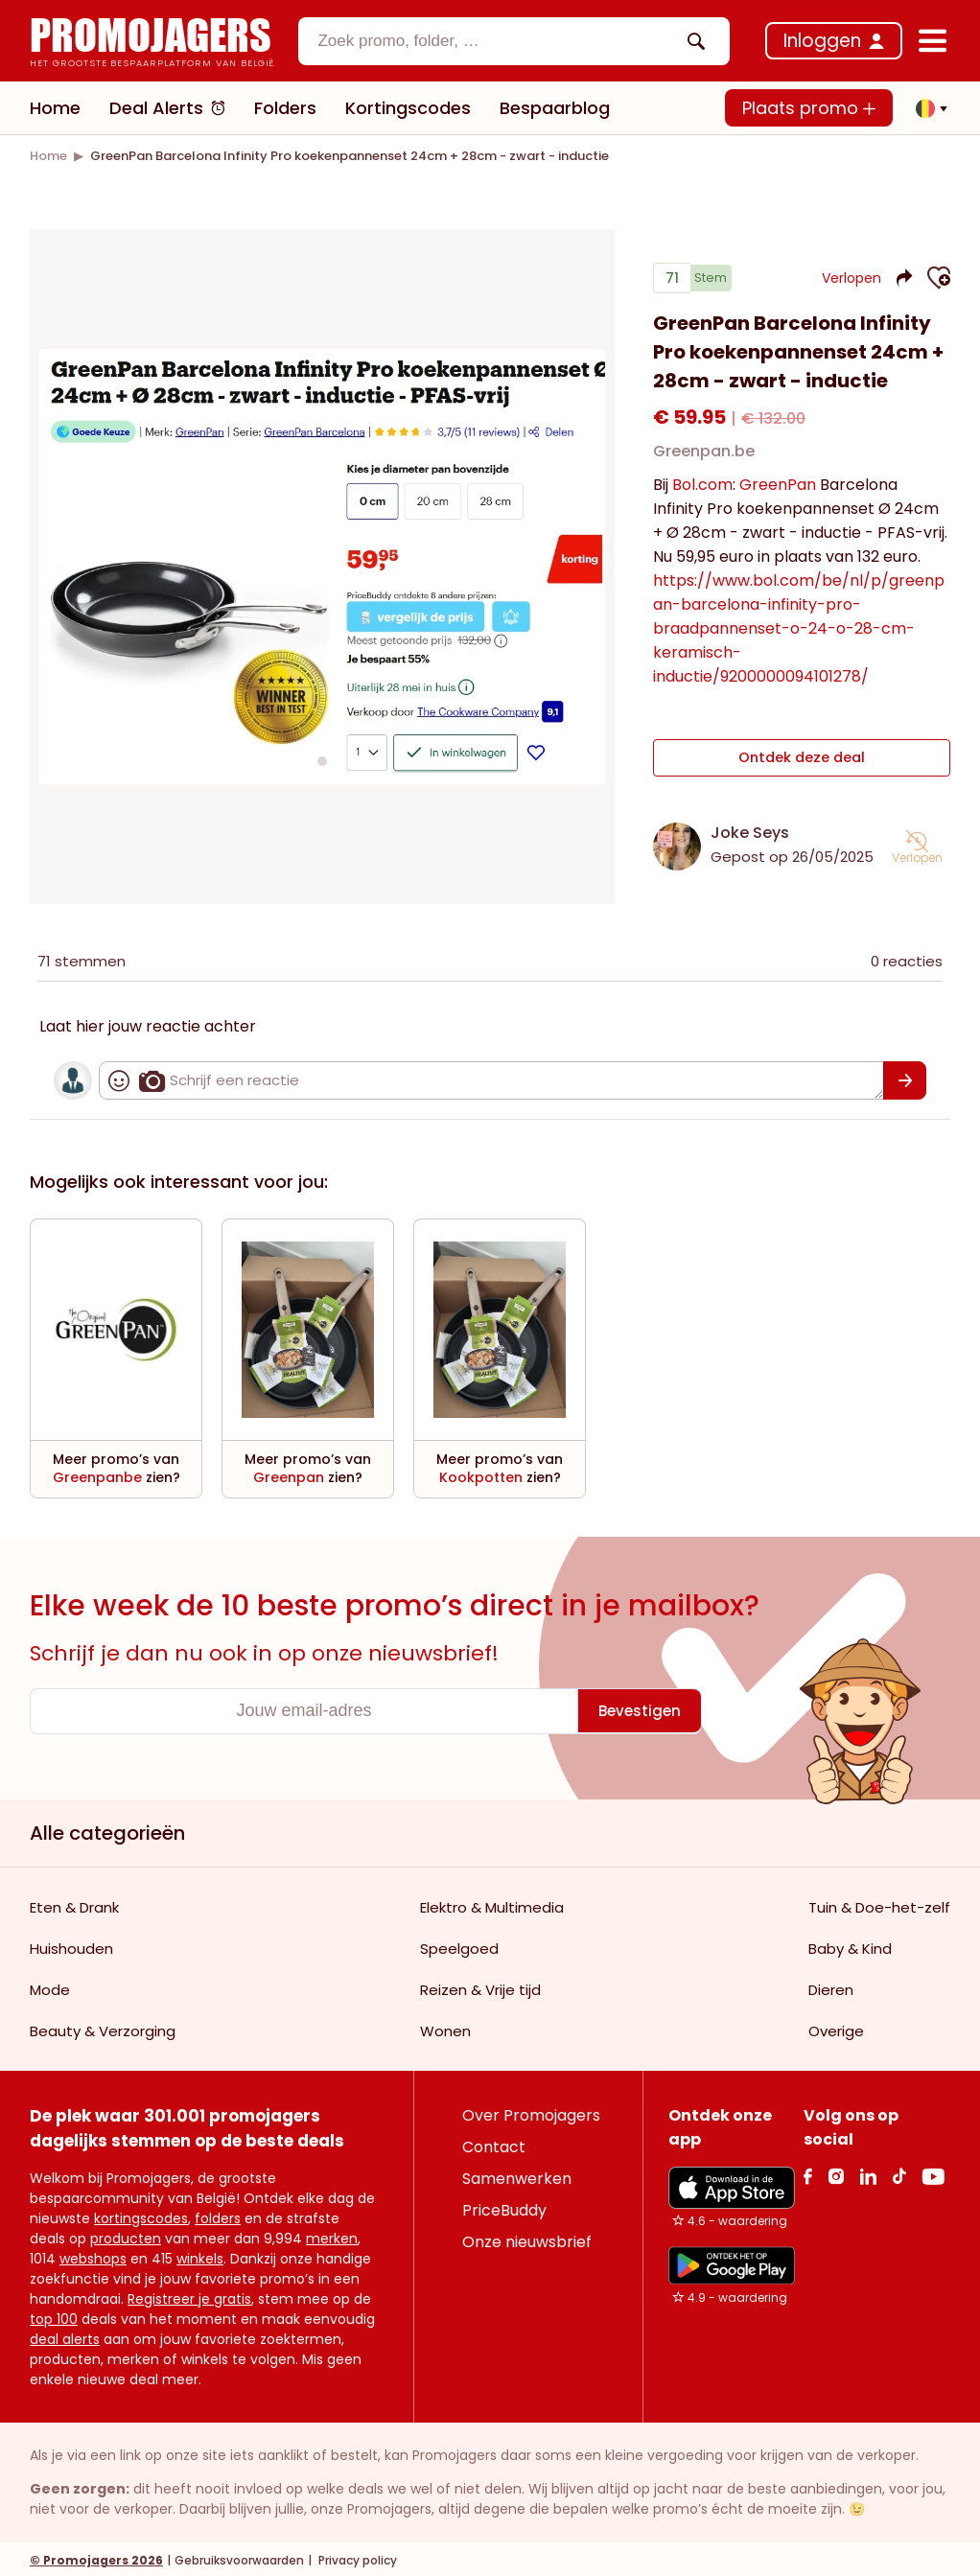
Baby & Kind (850, 1946)
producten (125, 2235)
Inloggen (822, 41)
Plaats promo (808, 108)
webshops (93, 2255)
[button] (926, 108)
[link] (48, 156)
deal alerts (65, 2336)
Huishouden (71, 1946)
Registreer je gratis (189, 2296)
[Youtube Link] (933, 2173)
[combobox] (514, 41)
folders (218, 2215)
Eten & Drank (74, 1904)
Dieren (830, 1987)
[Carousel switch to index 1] (322, 759)
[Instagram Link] (836, 2173)
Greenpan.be (704, 459)
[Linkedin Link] (867, 2173)
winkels (199, 2255)
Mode (50, 1987)
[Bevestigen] (904, 1077)
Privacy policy (356, 2557)
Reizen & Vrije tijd (480, 1987)
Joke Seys (750, 830)
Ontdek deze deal (802, 761)
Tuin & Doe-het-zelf (879, 1904)
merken (332, 2235)
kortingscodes (141, 2215)
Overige (836, 2028)
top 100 (54, 2316)
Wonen (445, 2028)
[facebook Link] (808, 2173)
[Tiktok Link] (899, 2173)
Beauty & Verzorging (102, 2028)
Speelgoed (459, 1946)
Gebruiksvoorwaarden (239, 2557)
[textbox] (497, 41)
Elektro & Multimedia (492, 1904)
